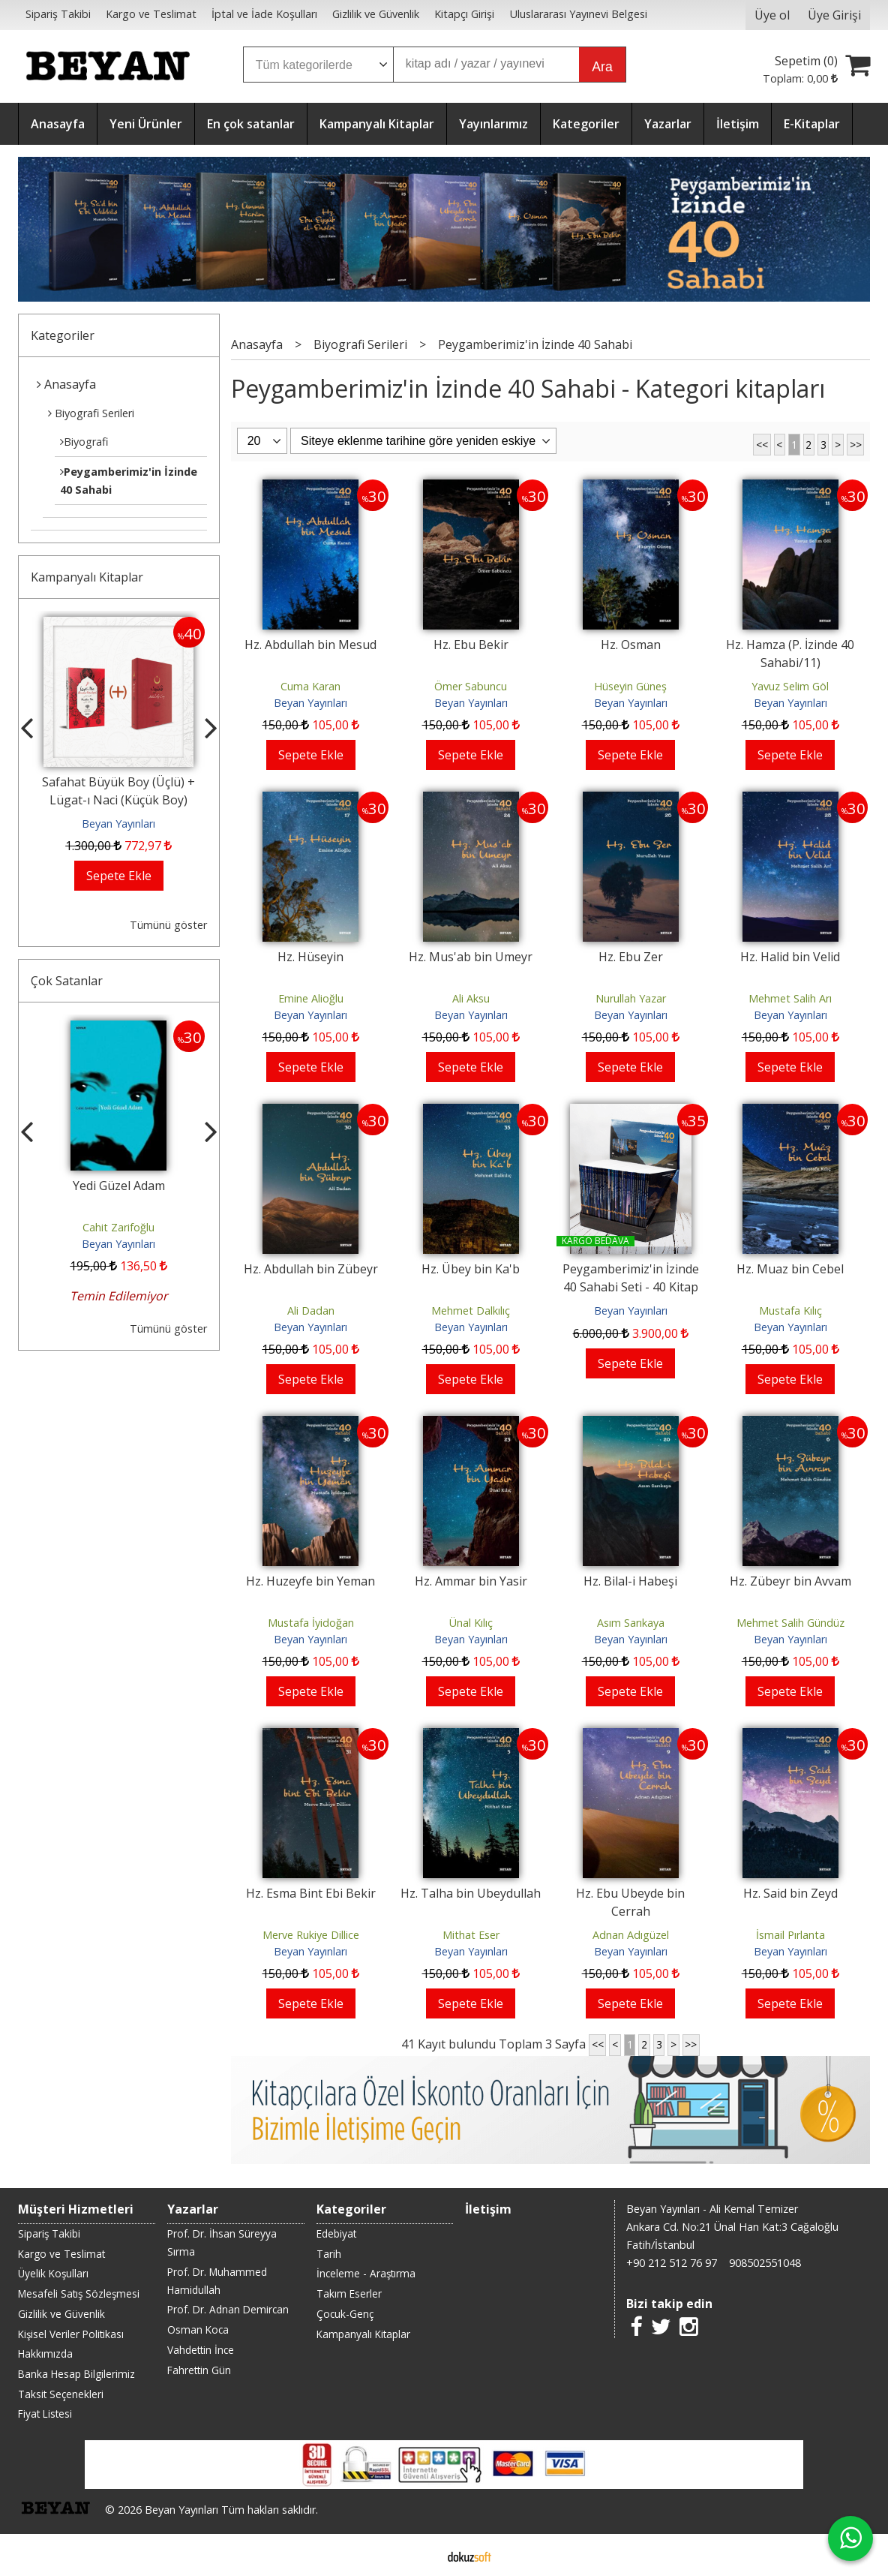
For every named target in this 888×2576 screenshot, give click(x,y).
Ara (602, 66)
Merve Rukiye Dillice (310, 1935)
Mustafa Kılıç (790, 1310)
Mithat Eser (471, 1935)
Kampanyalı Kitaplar (87, 577)
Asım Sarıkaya (630, 1623)
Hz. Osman (631, 644)
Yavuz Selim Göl (790, 686)
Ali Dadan (310, 1310)
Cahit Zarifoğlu (118, 1227)
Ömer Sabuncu (470, 686)
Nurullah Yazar (631, 998)
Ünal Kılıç (471, 1623)
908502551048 (765, 2263)
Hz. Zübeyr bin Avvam (790, 1581)
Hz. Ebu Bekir (471, 644)
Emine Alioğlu (311, 998)
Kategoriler (62, 335)
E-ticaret (420, 2555)
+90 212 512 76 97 (671, 2263)
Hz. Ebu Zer (630, 956)
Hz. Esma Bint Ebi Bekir (311, 1893)
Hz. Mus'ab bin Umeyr (470, 956)
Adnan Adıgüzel (630, 1935)
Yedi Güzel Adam (119, 1185)
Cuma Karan (310, 686)
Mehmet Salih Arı (790, 998)
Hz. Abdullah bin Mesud (310, 644)
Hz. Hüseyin (311, 956)
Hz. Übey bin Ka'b (471, 1269)
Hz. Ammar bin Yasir (471, 1581)
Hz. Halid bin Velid (790, 956)
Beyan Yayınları (118, 823)
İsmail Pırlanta (790, 1935)
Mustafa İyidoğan (311, 1623)
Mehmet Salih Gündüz (790, 1623)
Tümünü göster (168, 925)
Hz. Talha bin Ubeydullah (470, 1893)
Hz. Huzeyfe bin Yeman (310, 1581)
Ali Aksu (471, 998)
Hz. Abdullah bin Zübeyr (311, 1269)
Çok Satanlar (67, 980)
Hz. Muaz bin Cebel (790, 1269)
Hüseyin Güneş (630, 686)
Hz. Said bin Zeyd (790, 1893)
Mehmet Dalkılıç (470, 1310)
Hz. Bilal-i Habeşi (630, 1581)
